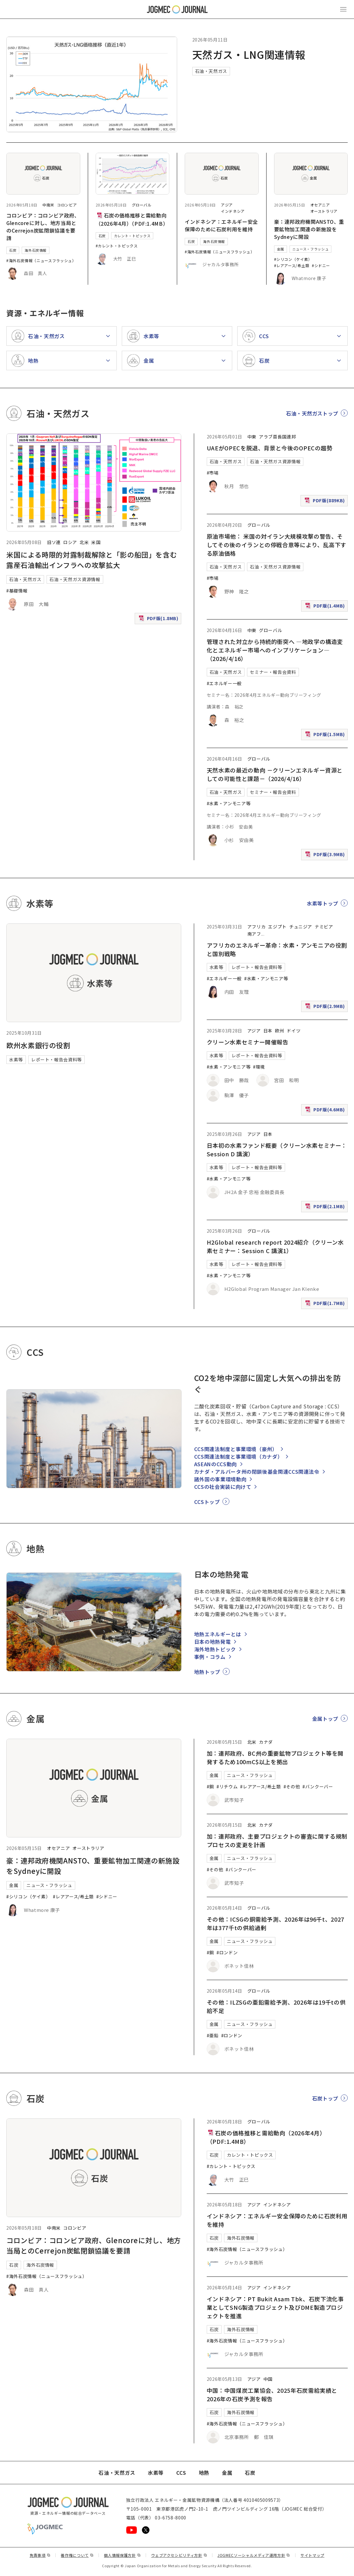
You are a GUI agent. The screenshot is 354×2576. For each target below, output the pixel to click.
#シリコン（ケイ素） (293, 259)
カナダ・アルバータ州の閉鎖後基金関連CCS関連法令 (256, 1471)
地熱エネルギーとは (217, 1634)
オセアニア (320, 204)
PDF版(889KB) (325, 501)
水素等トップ (322, 903)
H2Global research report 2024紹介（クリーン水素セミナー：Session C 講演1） (275, 1246)
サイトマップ (312, 2555)
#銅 (210, 1786)
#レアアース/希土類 (291, 265)
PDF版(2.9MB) (326, 1007)
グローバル (142, 204)
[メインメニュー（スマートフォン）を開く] (343, 9)
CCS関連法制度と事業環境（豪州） (236, 1449)
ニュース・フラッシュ (310, 248)
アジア (227, 204)
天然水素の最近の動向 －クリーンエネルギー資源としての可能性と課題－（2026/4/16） (275, 774)
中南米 (48, 204)
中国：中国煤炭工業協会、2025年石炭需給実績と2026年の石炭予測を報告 (272, 2394)
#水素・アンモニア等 (228, 803)
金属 (280, 248)
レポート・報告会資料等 (56, 1059)
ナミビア (324, 926)
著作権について (77, 2555)
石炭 (12, 250)
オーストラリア (324, 211)
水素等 (16, 1059)
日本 (268, 1030)
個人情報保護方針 (122, 2555)
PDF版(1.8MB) (159, 619)
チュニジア (300, 926)
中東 (251, 436)
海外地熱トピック (215, 1649)
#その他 (292, 1786)
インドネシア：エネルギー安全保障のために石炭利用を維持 (221, 225)
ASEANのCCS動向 (215, 1464)
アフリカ (256, 926)
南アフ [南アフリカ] (254, 934)
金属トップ (325, 1718)
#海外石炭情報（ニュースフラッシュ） (41, 260)
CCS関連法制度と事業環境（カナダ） (238, 1456)
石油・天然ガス (211, 71)
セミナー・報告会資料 (273, 672)
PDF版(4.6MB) (326, 1110)
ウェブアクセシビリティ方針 (179, 2555)
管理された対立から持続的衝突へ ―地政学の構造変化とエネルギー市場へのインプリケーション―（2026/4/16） (275, 650)
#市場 (213, 473)
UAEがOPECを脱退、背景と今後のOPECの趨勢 (270, 448)
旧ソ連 (54, 542)
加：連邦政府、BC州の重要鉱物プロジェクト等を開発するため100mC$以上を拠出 (275, 1757)
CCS (181, 2472)
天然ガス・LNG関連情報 (249, 54)
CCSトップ (207, 1501)
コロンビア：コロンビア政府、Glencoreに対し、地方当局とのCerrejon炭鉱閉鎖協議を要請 (43, 227)
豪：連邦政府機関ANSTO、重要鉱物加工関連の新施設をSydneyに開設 (309, 229)
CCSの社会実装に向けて (222, 1486)
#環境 (259, 1067)
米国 (95, 542)
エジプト (277, 926)
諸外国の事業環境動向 (220, 1479)
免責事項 (40, 2555)
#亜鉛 (213, 2035)
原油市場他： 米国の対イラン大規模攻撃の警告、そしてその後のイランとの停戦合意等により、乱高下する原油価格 (276, 544)
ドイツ (294, 1030)
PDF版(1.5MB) (326, 735)
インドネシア (233, 211)
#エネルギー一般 (224, 683)
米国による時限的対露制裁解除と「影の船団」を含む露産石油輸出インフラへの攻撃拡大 (91, 559)
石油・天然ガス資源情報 (74, 579)
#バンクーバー (317, 1786)
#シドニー (321, 265)
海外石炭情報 (36, 250)
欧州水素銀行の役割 (38, 1045)
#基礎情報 (16, 590)
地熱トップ (207, 1672)
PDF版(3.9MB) (326, 855)
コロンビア (67, 204)
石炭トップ (325, 2098)
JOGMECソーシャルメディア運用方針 (253, 2555)
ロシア (70, 542)
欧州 (279, 1030)
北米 (84, 542)
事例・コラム (210, 1656)
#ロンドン (227, 1952)
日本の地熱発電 (212, 1641)
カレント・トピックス (132, 235)
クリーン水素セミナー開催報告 (248, 1042)
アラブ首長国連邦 (277, 436)
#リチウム (227, 1786)
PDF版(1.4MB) (326, 607)
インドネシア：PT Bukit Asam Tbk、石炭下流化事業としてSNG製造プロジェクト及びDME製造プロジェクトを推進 (275, 2307)
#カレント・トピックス (117, 245)
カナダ (266, 1742)
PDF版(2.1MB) (326, 1207)
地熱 (204, 2472)
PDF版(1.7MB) (326, 1304)
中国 (268, 2379)
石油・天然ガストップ (312, 413)
